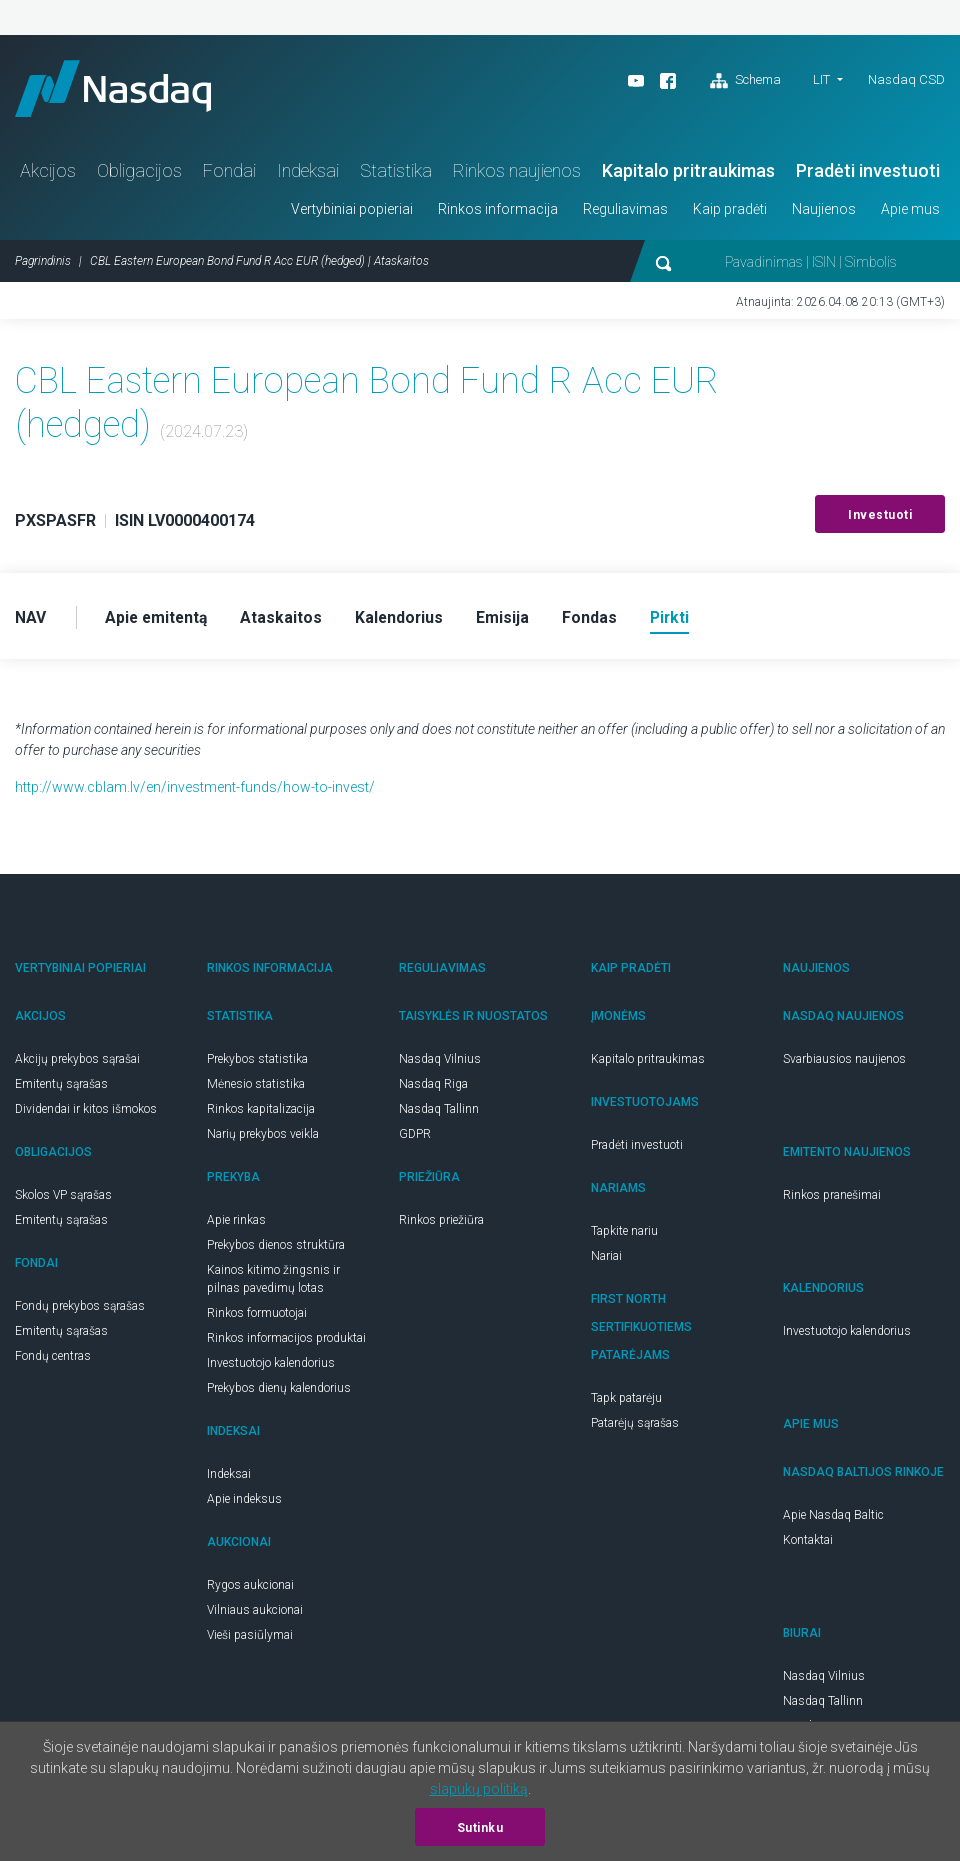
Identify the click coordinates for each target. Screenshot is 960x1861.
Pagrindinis (43, 265)
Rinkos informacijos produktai (286, 1343)
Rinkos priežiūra (441, 1225)
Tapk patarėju (626, 1403)
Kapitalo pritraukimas (688, 174)
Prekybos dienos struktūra (276, 1250)
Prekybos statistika (257, 1064)
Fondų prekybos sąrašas (80, 1311)
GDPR (415, 1139)
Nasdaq (120, 90)
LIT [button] (821, 79)
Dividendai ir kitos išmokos (86, 1114)
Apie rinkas (236, 1225)
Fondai (229, 174)
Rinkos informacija (498, 213)
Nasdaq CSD (906, 79)
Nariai (606, 1261)
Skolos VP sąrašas (63, 1200)
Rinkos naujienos (517, 174)
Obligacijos (139, 174)
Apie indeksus (244, 1504)
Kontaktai (808, 1545)
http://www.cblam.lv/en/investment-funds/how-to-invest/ (195, 792)
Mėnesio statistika (256, 1089)
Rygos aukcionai (250, 1590)
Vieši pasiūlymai (250, 1640)
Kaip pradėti (730, 213)
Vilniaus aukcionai (255, 1615)
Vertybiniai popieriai (352, 213)
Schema (745, 81)
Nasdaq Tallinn (439, 1114)
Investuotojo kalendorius (271, 1368)
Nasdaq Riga (433, 1089)
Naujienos (824, 213)
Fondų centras (53, 1361)
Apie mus (910, 213)
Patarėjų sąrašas (635, 1428)
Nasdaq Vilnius (440, 1064)
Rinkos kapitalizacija (261, 1114)
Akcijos (48, 174)
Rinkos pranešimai (832, 1200)
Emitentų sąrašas (61, 1089)
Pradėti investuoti (868, 174)
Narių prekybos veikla (263, 1139)
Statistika (396, 174)
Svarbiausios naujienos (844, 1064)
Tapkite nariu (624, 1236)
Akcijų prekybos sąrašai (77, 1064)
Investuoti (880, 519)
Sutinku (480, 1828)
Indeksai (308, 174)
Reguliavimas (625, 213)
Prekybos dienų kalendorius (279, 1393)
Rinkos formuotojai (257, 1318)
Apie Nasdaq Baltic (833, 1520)
